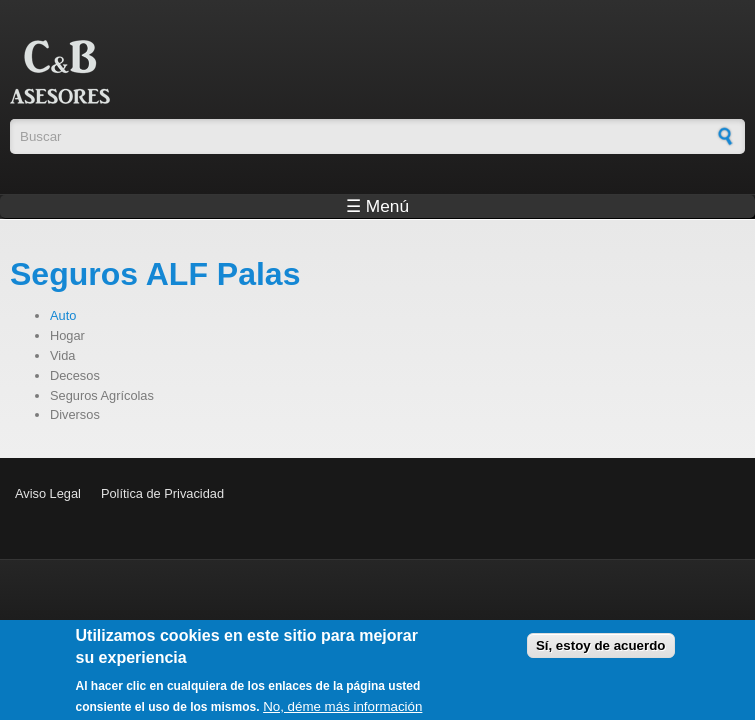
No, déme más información (342, 711)
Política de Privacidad (162, 493)
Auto (63, 315)
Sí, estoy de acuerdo (601, 650)
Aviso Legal (48, 493)
